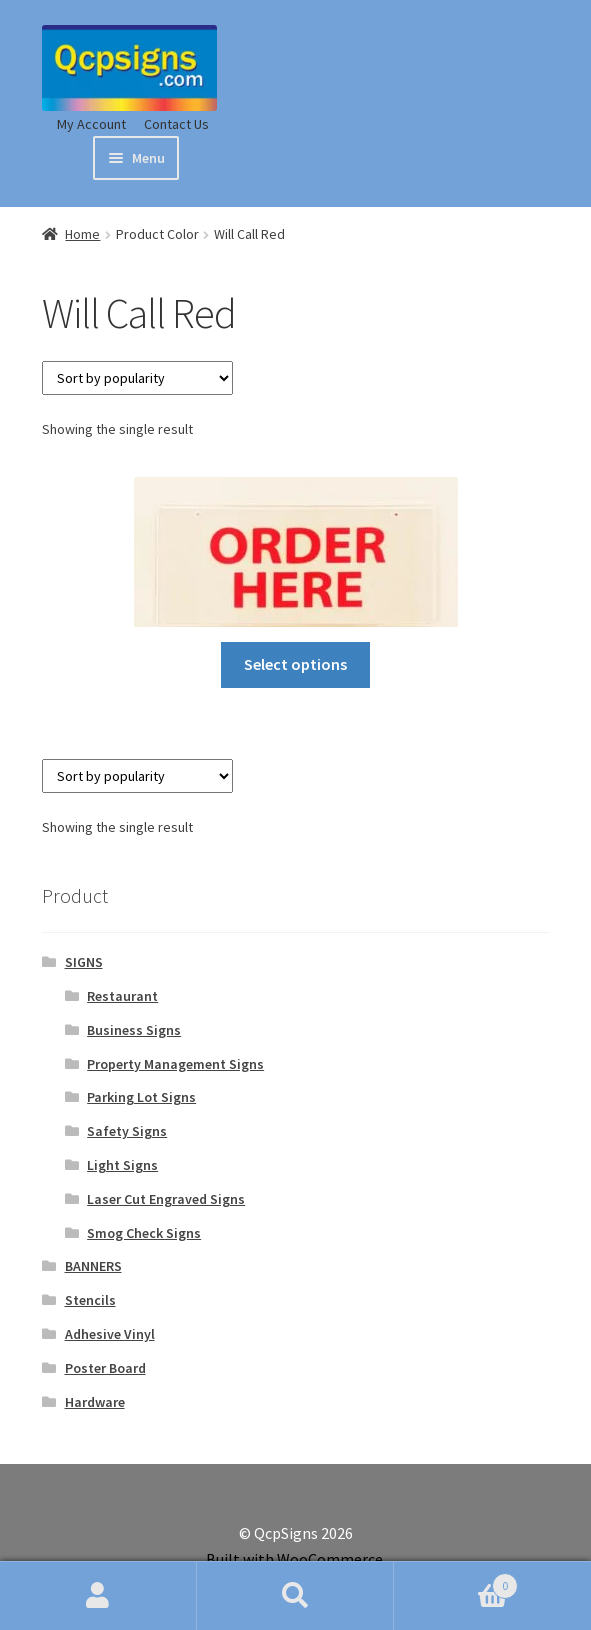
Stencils (90, 1300)
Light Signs (122, 1165)
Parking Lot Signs (141, 1097)
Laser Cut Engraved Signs (166, 1199)
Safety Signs (127, 1131)
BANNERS (93, 1266)
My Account (91, 124)
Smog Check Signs (144, 1233)
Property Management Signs (175, 1064)
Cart (456, 1581)
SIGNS (84, 962)
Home (82, 234)
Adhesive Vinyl (110, 1334)
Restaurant (122, 996)
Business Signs (134, 1030)
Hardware (95, 1402)
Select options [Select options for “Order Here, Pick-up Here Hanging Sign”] (295, 664)
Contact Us (176, 124)
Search (295, 1596)
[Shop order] (137, 378)
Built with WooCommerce (294, 1559)
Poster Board (105, 1368)
